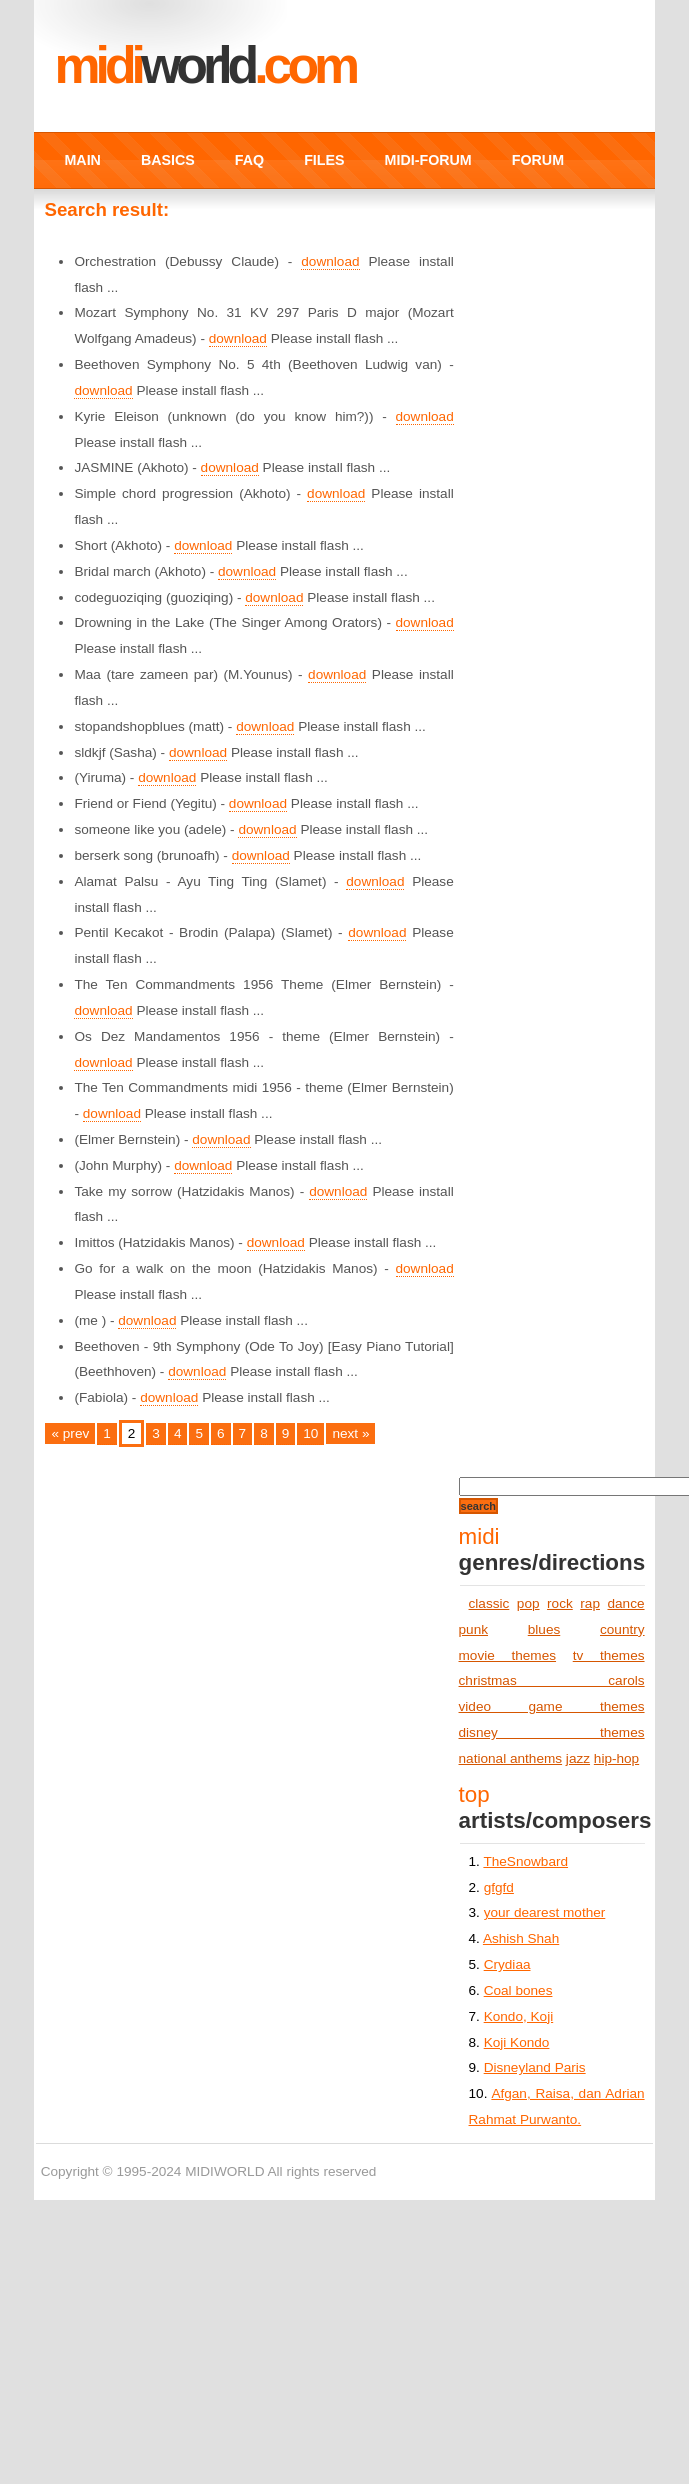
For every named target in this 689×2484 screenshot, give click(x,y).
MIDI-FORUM (428, 160)
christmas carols (552, 1680)
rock (560, 1603)
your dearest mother (545, 1912)
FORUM (538, 160)
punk (473, 1629)
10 (310, 1433)
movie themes (508, 1655)
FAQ (249, 160)
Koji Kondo (517, 2042)
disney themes (552, 1732)
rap (590, 1603)
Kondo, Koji (519, 2016)
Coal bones (518, 1990)
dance (625, 1603)
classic (489, 1603)
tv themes (609, 1655)
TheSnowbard (525, 1861)
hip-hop (616, 1758)
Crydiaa (507, 1964)
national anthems (511, 1758)
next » (350, 1433)
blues (544, 1629)
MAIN (82, 160)
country (622, 1629)
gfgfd (499, 1887)
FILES (324, 160)
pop (528, 1603)
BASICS (168, 160)
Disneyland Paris (535, 2067)
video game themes (552, 1706)
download (330, 261)
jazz (578, 1758)
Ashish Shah (521, 1938)
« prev (70, 1433)
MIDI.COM (204, 65)
